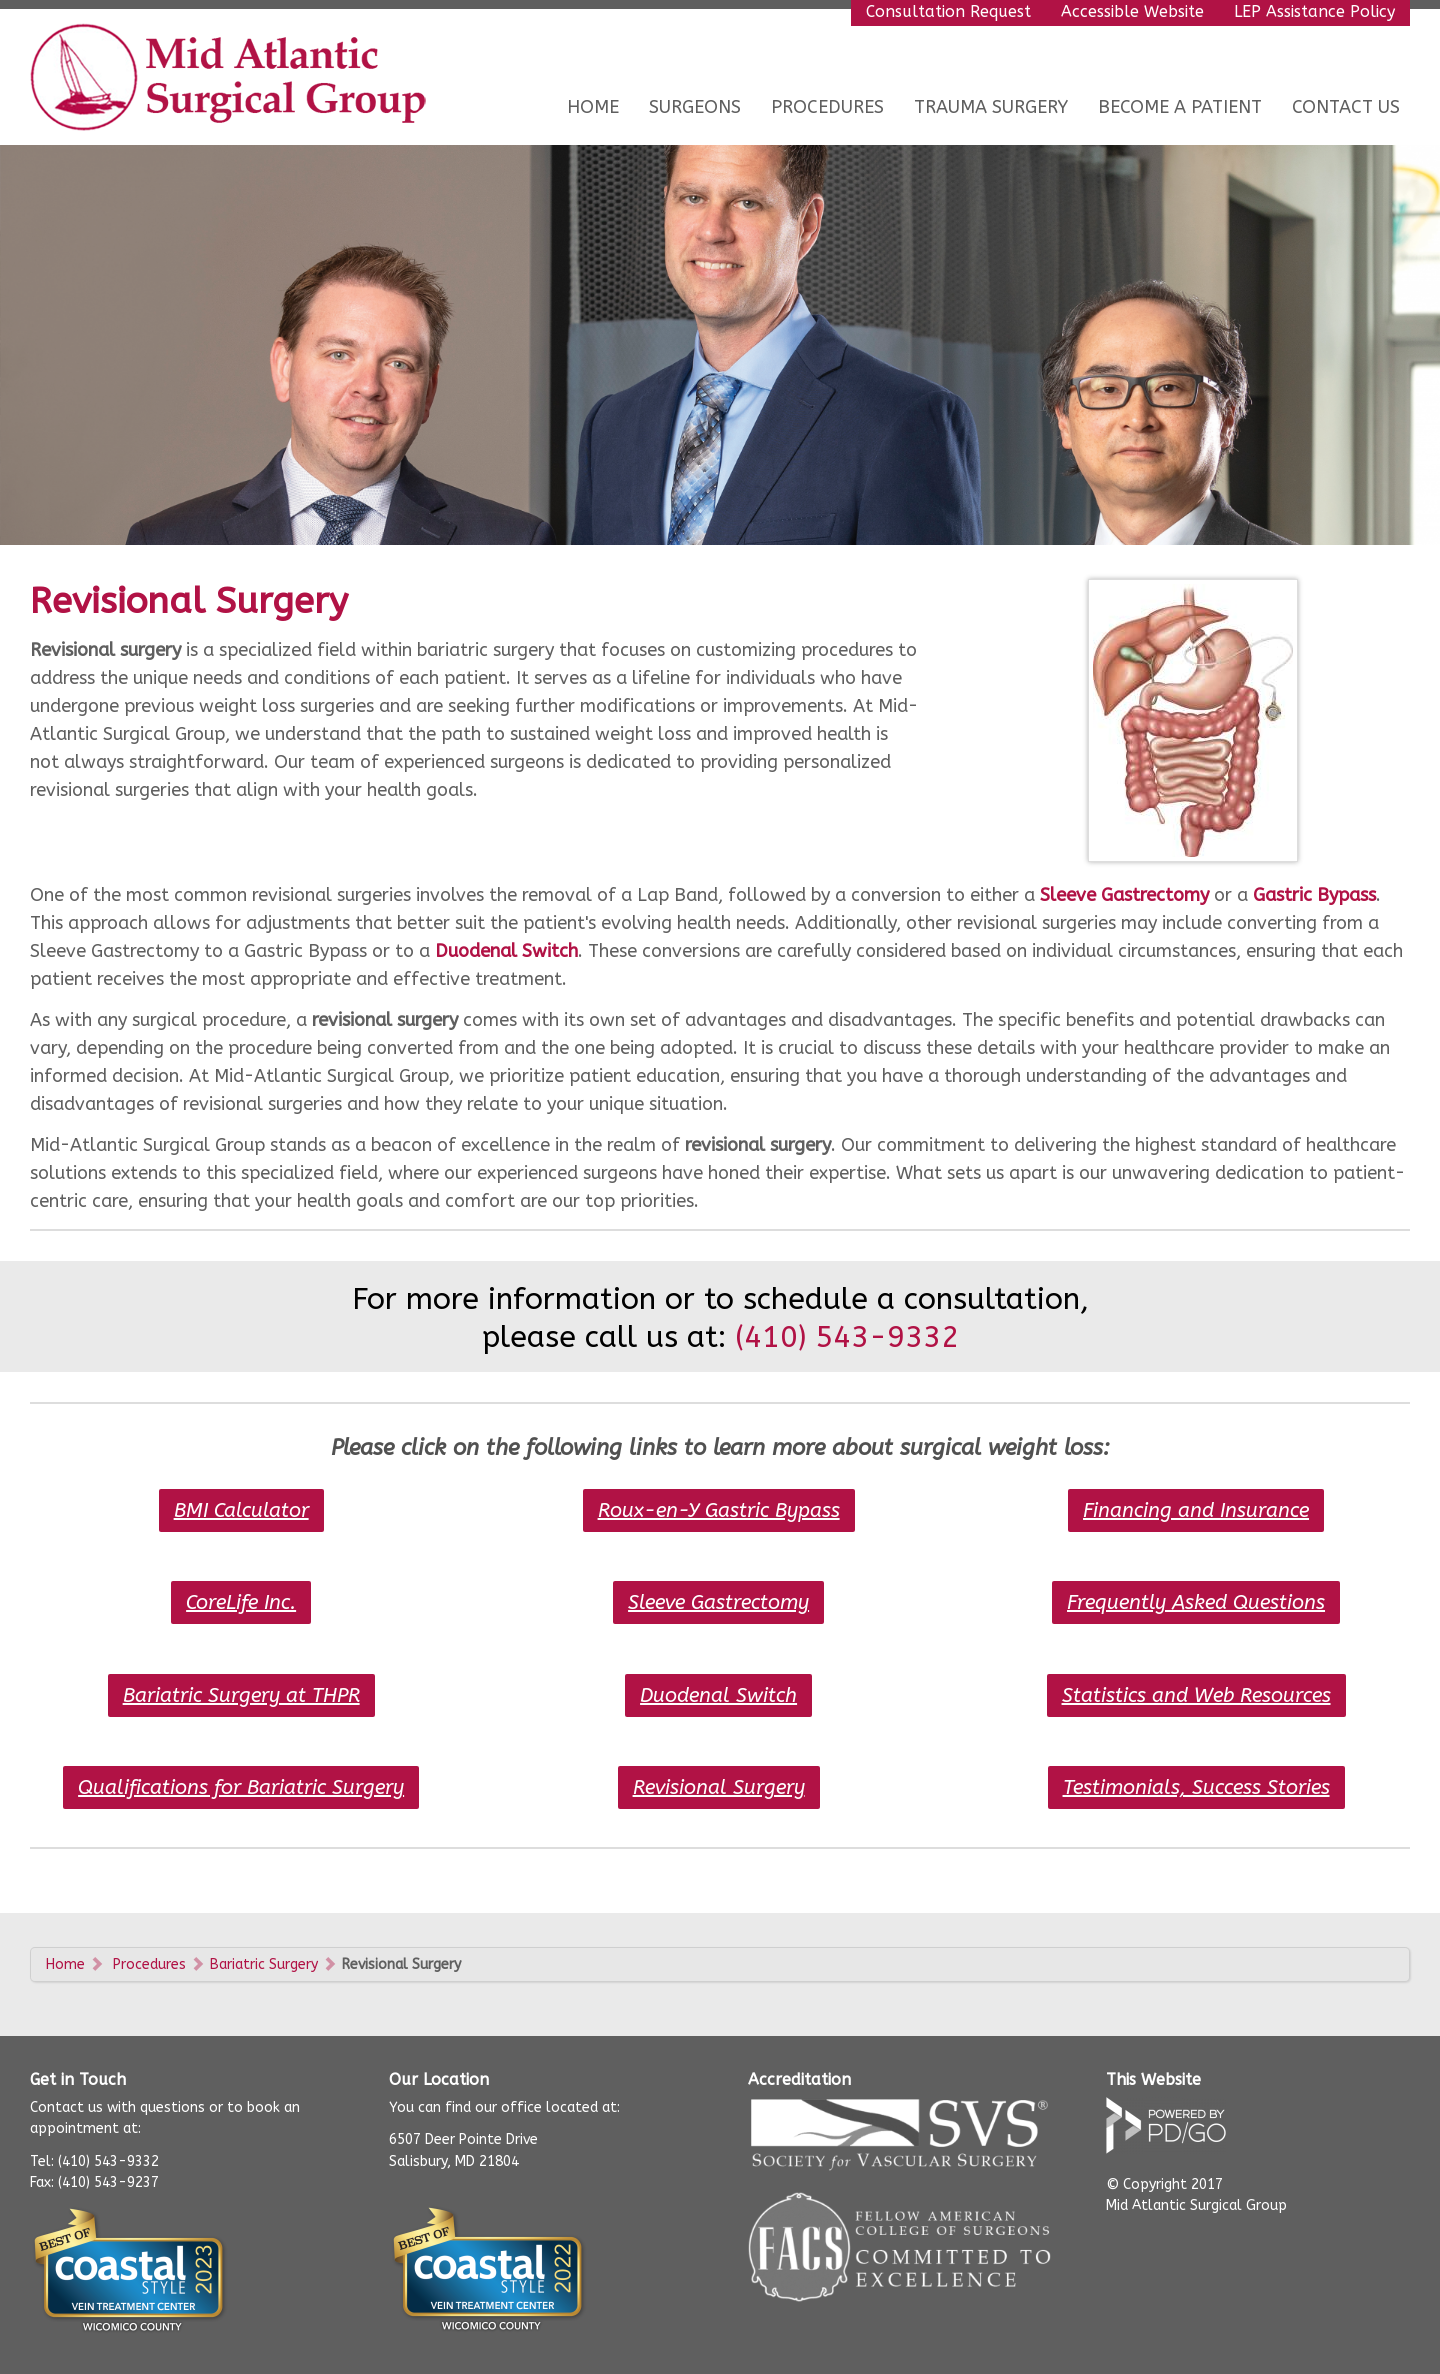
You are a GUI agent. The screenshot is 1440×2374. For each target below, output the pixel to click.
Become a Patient (1180, 107)
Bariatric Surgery (264, 1964)
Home (593, 107)
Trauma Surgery (991, 107)
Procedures (149, 1964)
